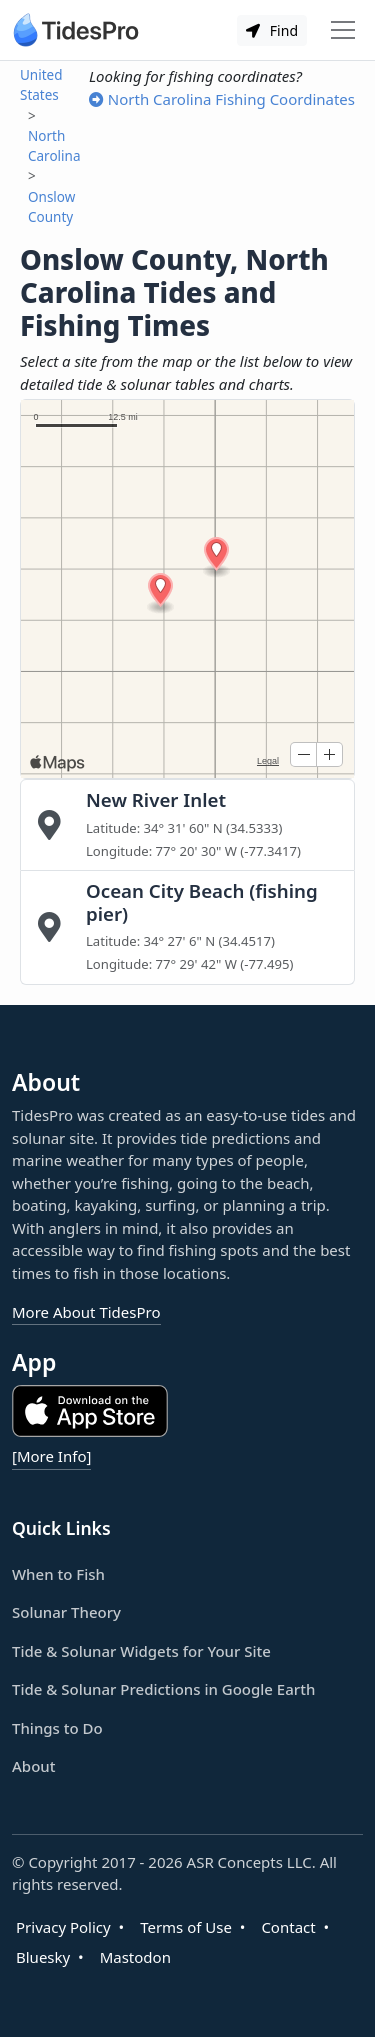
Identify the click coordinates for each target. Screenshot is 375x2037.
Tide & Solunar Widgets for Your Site (141, 1651)
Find (272, 30)
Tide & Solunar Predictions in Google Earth (163, 1689)
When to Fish (58, 1574)
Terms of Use (186, 1927)
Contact (288, 1927)
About (33, 1766)
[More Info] (51, 1456)
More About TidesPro (86, 1312)
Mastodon (135, 1957)
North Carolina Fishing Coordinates (222, 99)
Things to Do (57, 1728)
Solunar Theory (66, 1612)
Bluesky (43, 1957)
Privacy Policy (63, 1927)
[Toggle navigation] (343, 30)
